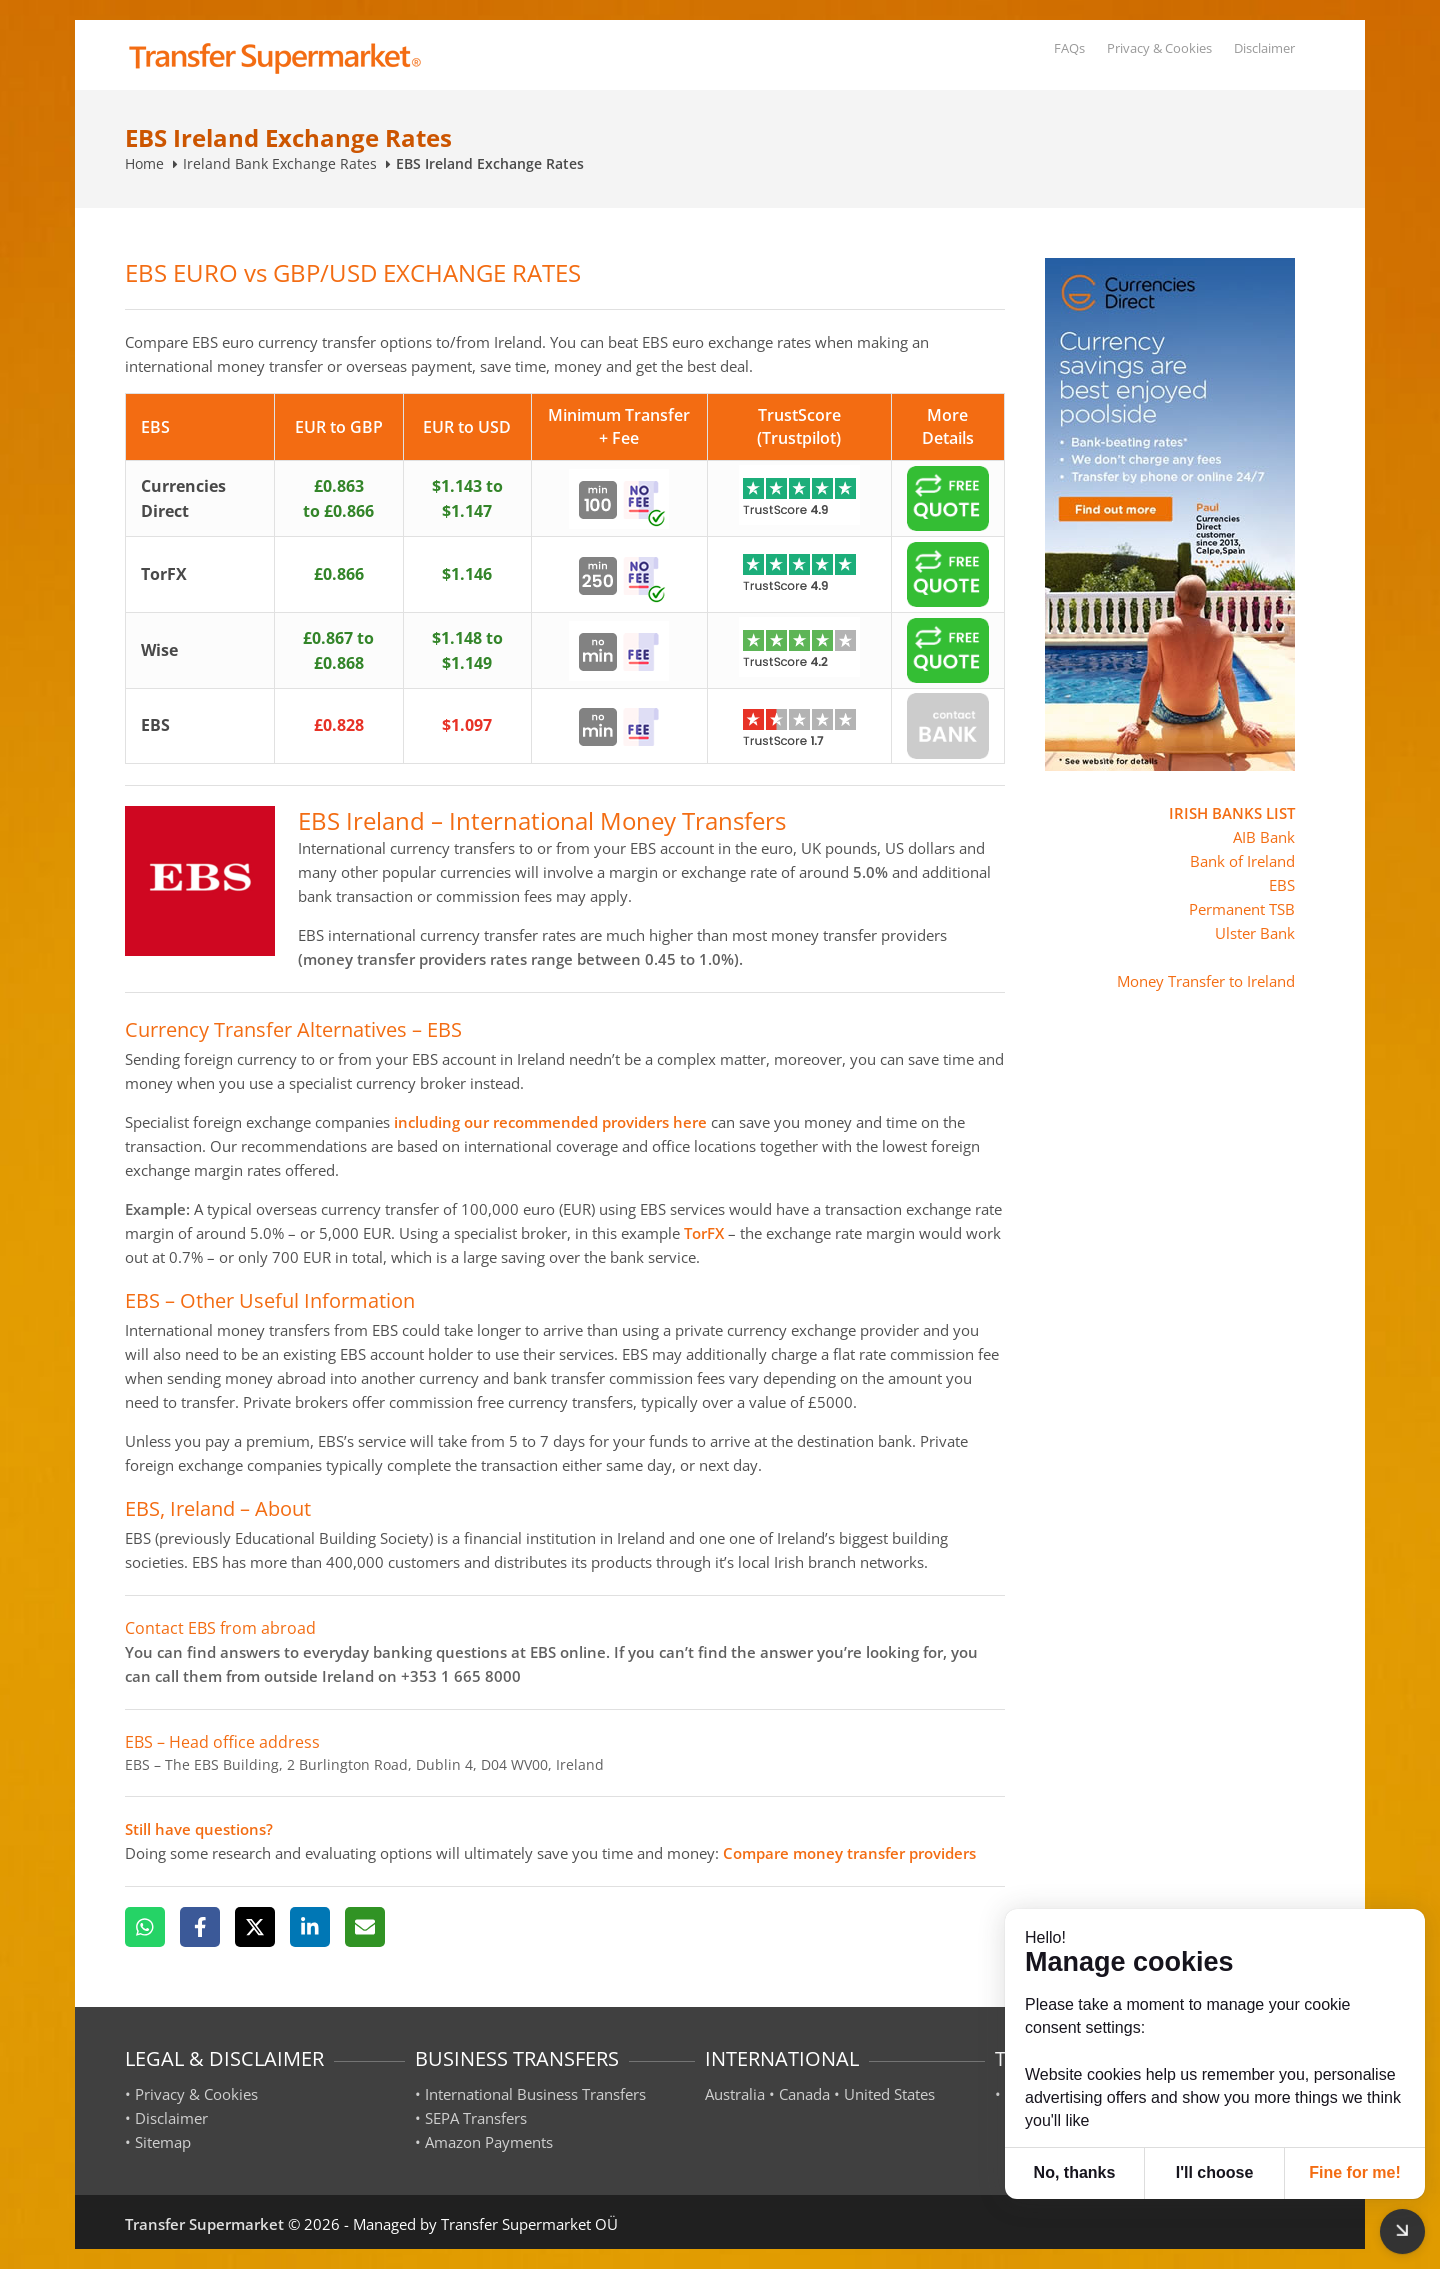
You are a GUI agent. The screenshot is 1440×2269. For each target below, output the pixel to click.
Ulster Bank (1255, 933)
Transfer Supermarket (204, 2224)
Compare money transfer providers (849, 1853)
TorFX (704, 1233)
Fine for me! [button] (1355, 2172)
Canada (804, 2094)
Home (144, 163)
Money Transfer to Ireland (1206, 981)
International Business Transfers (535, 2094)
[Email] (365, 1927)
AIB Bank (1264, 837)
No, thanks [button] (1075, 2172)
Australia (735, 2094)
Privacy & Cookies (1159, 48)
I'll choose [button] (1215, 2172)
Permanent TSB (1242, 909)
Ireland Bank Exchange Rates (280, 163)
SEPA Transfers (476, 2118)
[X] (255, 1927)
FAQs (1069, 48)
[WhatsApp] (145, 1927)
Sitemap (163, 2142)
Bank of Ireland (1242, 861)
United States (889, 2094)
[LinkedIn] (310, 1927)
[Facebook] (200, 1927)
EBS (1282, 885)
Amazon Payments (489, 2142)
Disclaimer (1264, 48)
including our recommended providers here (550, 1122)
